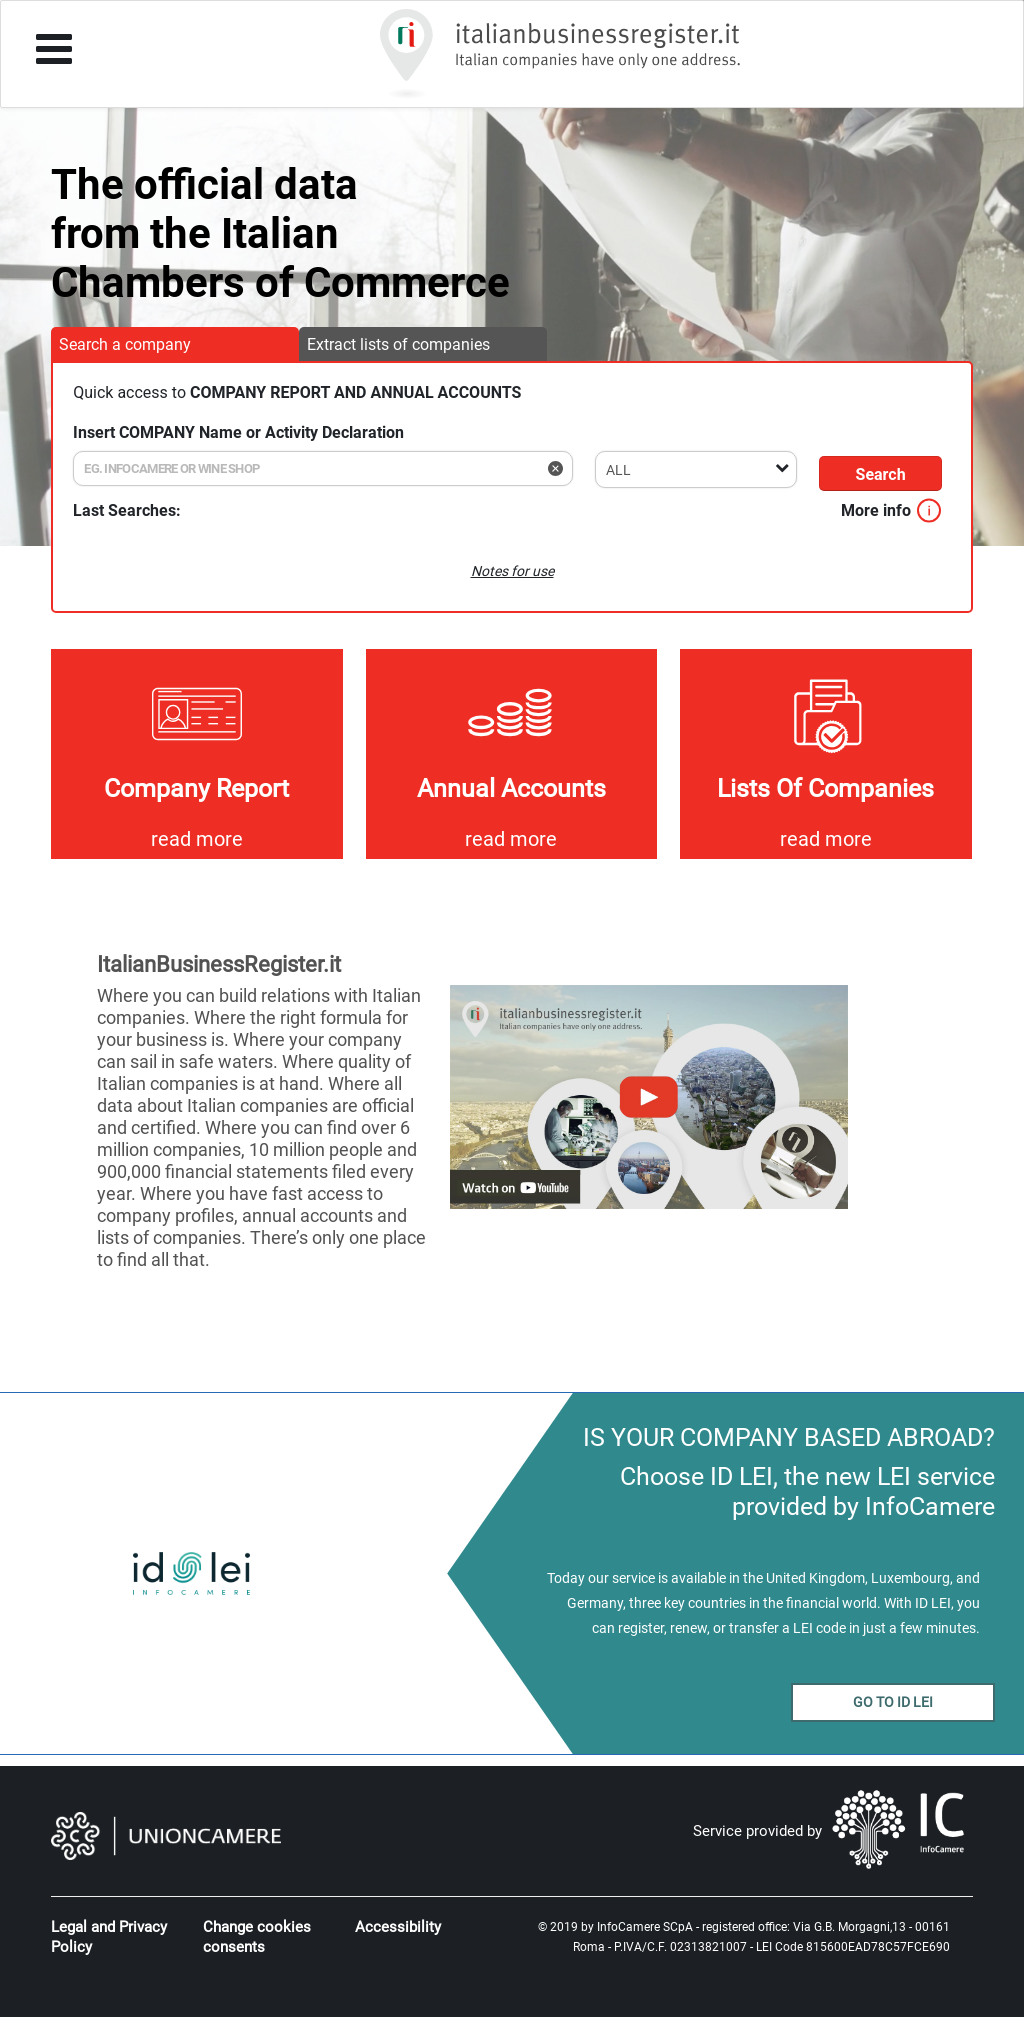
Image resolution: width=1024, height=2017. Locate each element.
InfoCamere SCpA (645, 1927)
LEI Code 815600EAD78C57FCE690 (853, 1947)
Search (881, 474)
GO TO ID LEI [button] (893, 1702)
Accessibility (398, 1927)
